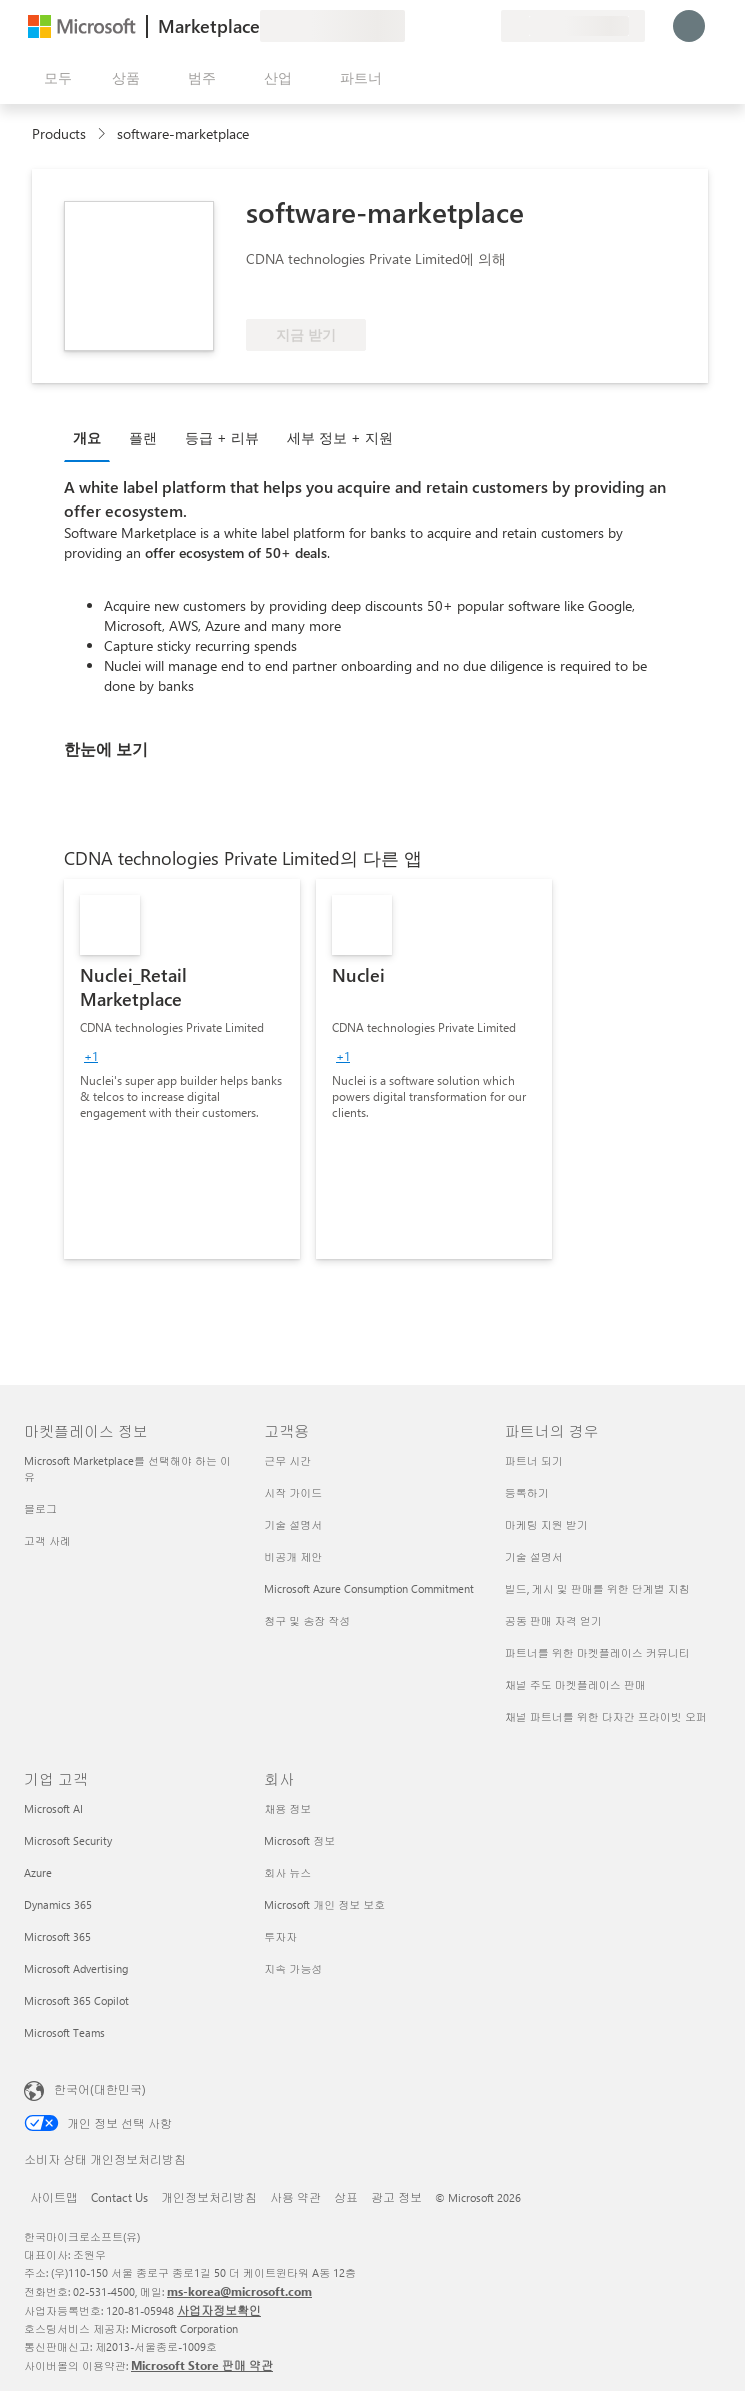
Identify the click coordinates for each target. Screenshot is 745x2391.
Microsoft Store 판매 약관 (202, 2365)
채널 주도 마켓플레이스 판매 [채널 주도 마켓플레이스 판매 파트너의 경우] (575, 1684)
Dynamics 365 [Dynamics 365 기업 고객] (58, 1904)
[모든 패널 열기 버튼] (54, 78)
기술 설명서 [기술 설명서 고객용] (293, 1524)
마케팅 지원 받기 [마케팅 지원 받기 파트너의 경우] (546, 1524)
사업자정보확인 (219, 2310)
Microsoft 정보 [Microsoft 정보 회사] (299, 1840)
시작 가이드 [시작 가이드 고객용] (293, 1492)
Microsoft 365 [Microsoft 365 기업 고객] (57, 1936)
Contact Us (119, 2197)
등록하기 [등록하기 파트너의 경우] (527, 1492)
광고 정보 (396, 2197)
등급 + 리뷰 (222, 437)
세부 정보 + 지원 (340, 437)
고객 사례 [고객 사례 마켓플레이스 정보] (47, 1540)
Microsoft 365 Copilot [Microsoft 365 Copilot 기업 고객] (76, 2000)
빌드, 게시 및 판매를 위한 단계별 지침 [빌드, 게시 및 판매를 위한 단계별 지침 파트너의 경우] (597, 1588)
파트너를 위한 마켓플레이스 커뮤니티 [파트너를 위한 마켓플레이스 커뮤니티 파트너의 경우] (597, 1652)
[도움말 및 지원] (437, 26)
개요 (87, 437)
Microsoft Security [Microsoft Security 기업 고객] (68, 1840)
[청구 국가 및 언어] (573, 26)
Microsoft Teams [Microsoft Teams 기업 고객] (64, 2032)
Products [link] (59, 133)
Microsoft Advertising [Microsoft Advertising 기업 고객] (76, 1968)
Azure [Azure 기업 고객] (38, 1872)
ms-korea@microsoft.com (239, 2291)
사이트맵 (54, 2197)
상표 (346, 2197)
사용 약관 (295, 2197)
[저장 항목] (461, 26)
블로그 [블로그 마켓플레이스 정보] (40, 1508)
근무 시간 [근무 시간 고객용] (287, 1460)
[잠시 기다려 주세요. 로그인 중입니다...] (689, 26)
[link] (182, 1069)
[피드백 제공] (413, 26)
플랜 (143, 437)
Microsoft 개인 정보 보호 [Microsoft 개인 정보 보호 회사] (324, 1904)
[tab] (92, 437)
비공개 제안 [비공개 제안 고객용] (293, 1556)
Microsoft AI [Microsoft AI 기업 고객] (53, 1808)
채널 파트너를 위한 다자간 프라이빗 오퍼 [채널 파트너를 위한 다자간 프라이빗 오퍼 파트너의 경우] (606, 1716)
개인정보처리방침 (209, 2197)
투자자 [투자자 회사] (280, 1936)
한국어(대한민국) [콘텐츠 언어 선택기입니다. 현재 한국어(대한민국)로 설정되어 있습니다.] (100, 2089)
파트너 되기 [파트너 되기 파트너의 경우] (534, 1460)
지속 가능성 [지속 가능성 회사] (293, 1968)
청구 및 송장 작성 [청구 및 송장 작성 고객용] (307, 1620)
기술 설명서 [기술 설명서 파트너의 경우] (534, 1556)
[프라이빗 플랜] (485, 26)
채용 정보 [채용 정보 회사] (287, 1808)
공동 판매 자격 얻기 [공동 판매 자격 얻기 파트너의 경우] (553, 1620)
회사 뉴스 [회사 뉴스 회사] (287, 1872)
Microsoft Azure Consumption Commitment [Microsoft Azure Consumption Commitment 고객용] (369, 1588)
